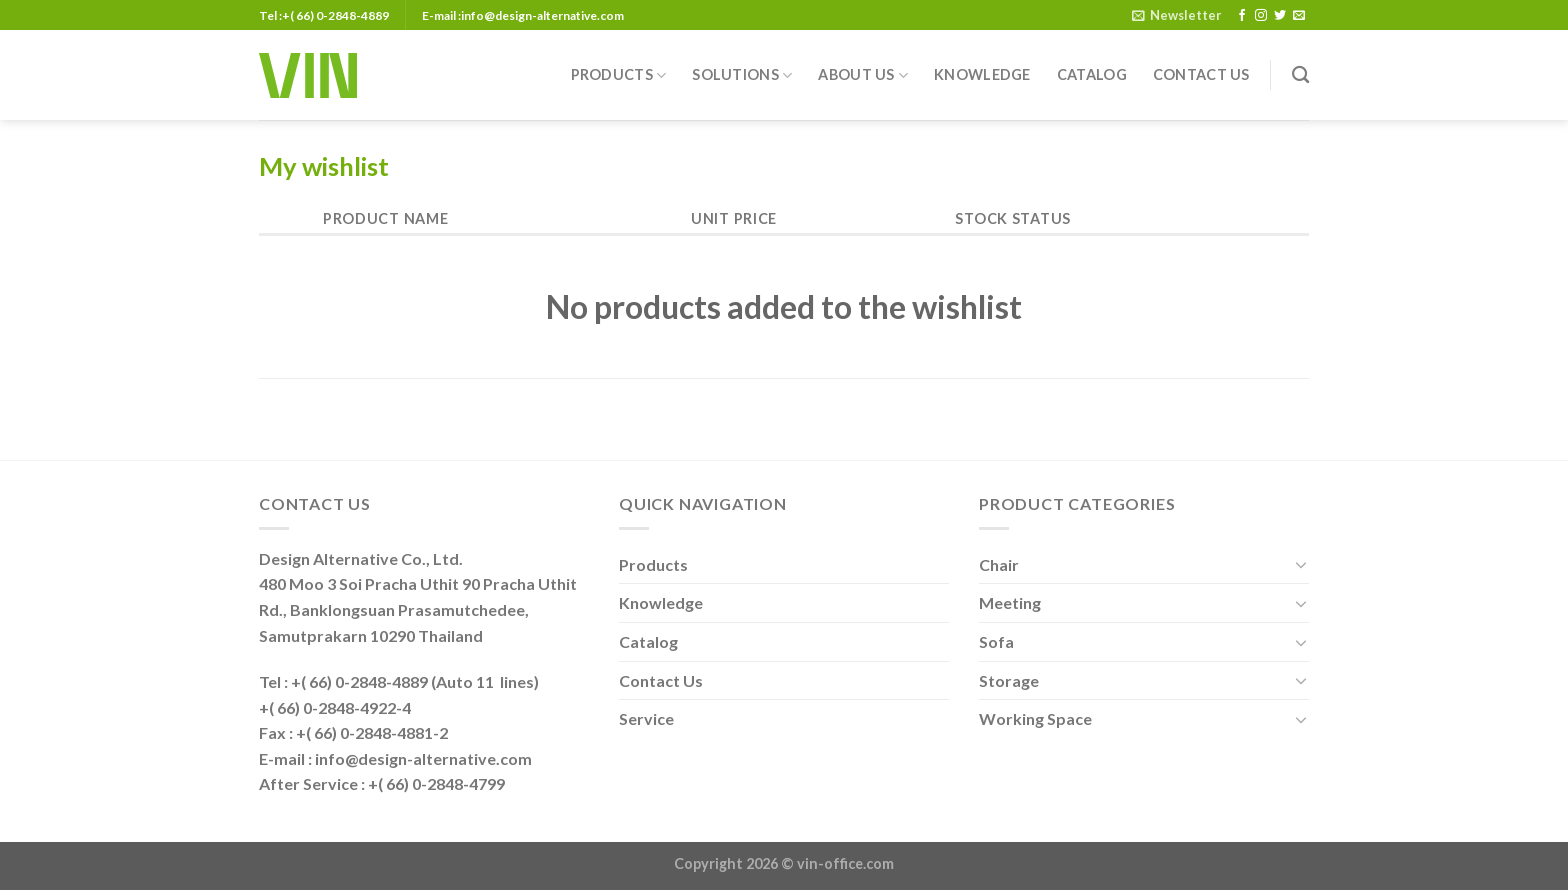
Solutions (742, 75)
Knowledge (982, 74)
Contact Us (1201, 74)
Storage (1009, 680)
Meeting (1010, 602)
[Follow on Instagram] (1261, 16)
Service (646, 718)
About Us (863, 75)
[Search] (1300, 75)
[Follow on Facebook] (1242, 16)
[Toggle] (1301, 564)
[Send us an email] (1299, 16)
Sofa (996, 641)
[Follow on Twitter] (1280, 16)
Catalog (1092, 74)
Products (619, 75)
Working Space (1035, 718)
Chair (999, 564)
